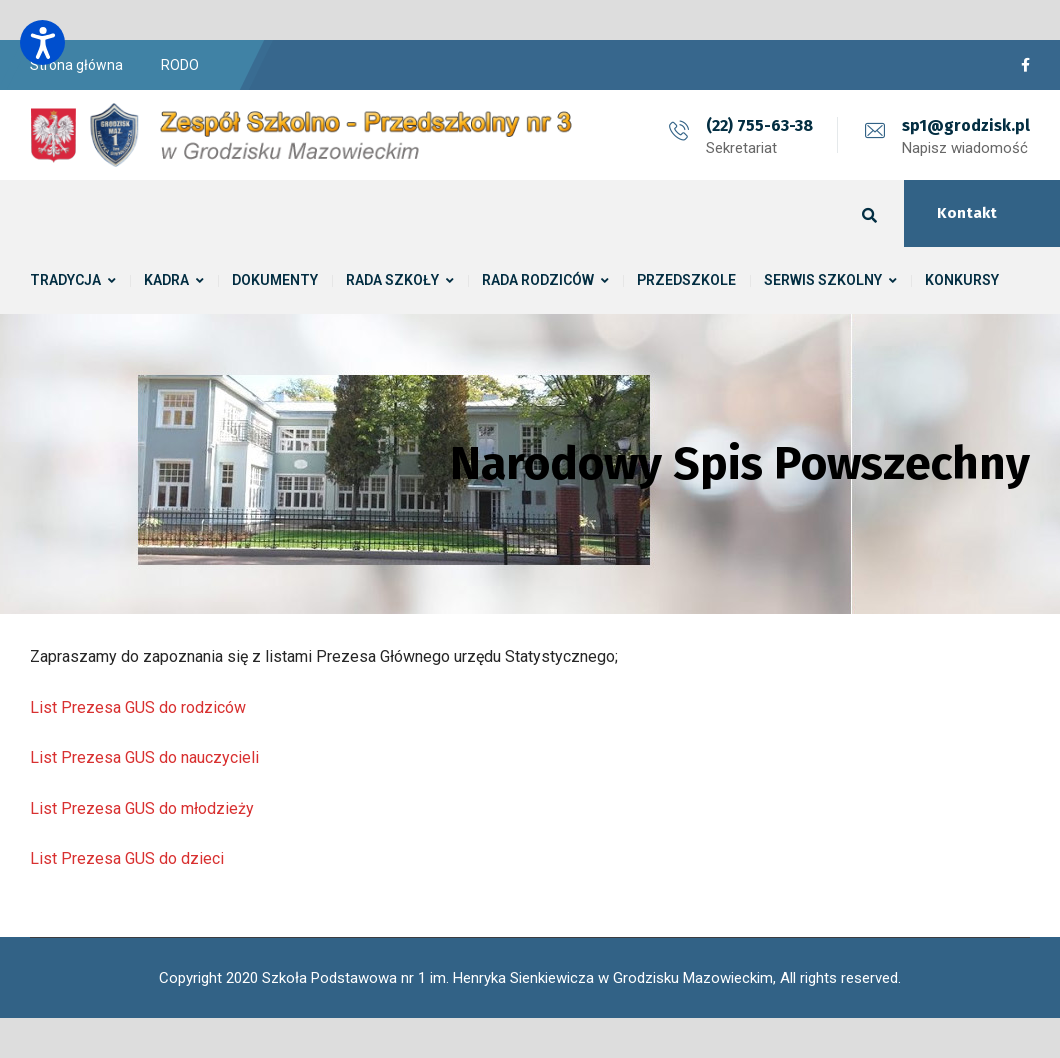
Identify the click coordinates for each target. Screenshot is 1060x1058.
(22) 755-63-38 (759, 125)
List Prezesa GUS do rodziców (138, 707)
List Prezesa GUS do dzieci (127, 858)
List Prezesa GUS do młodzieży (142, 808)
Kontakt (967, 213)
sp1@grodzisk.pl (966, 125)
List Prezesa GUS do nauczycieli (144, 757)
